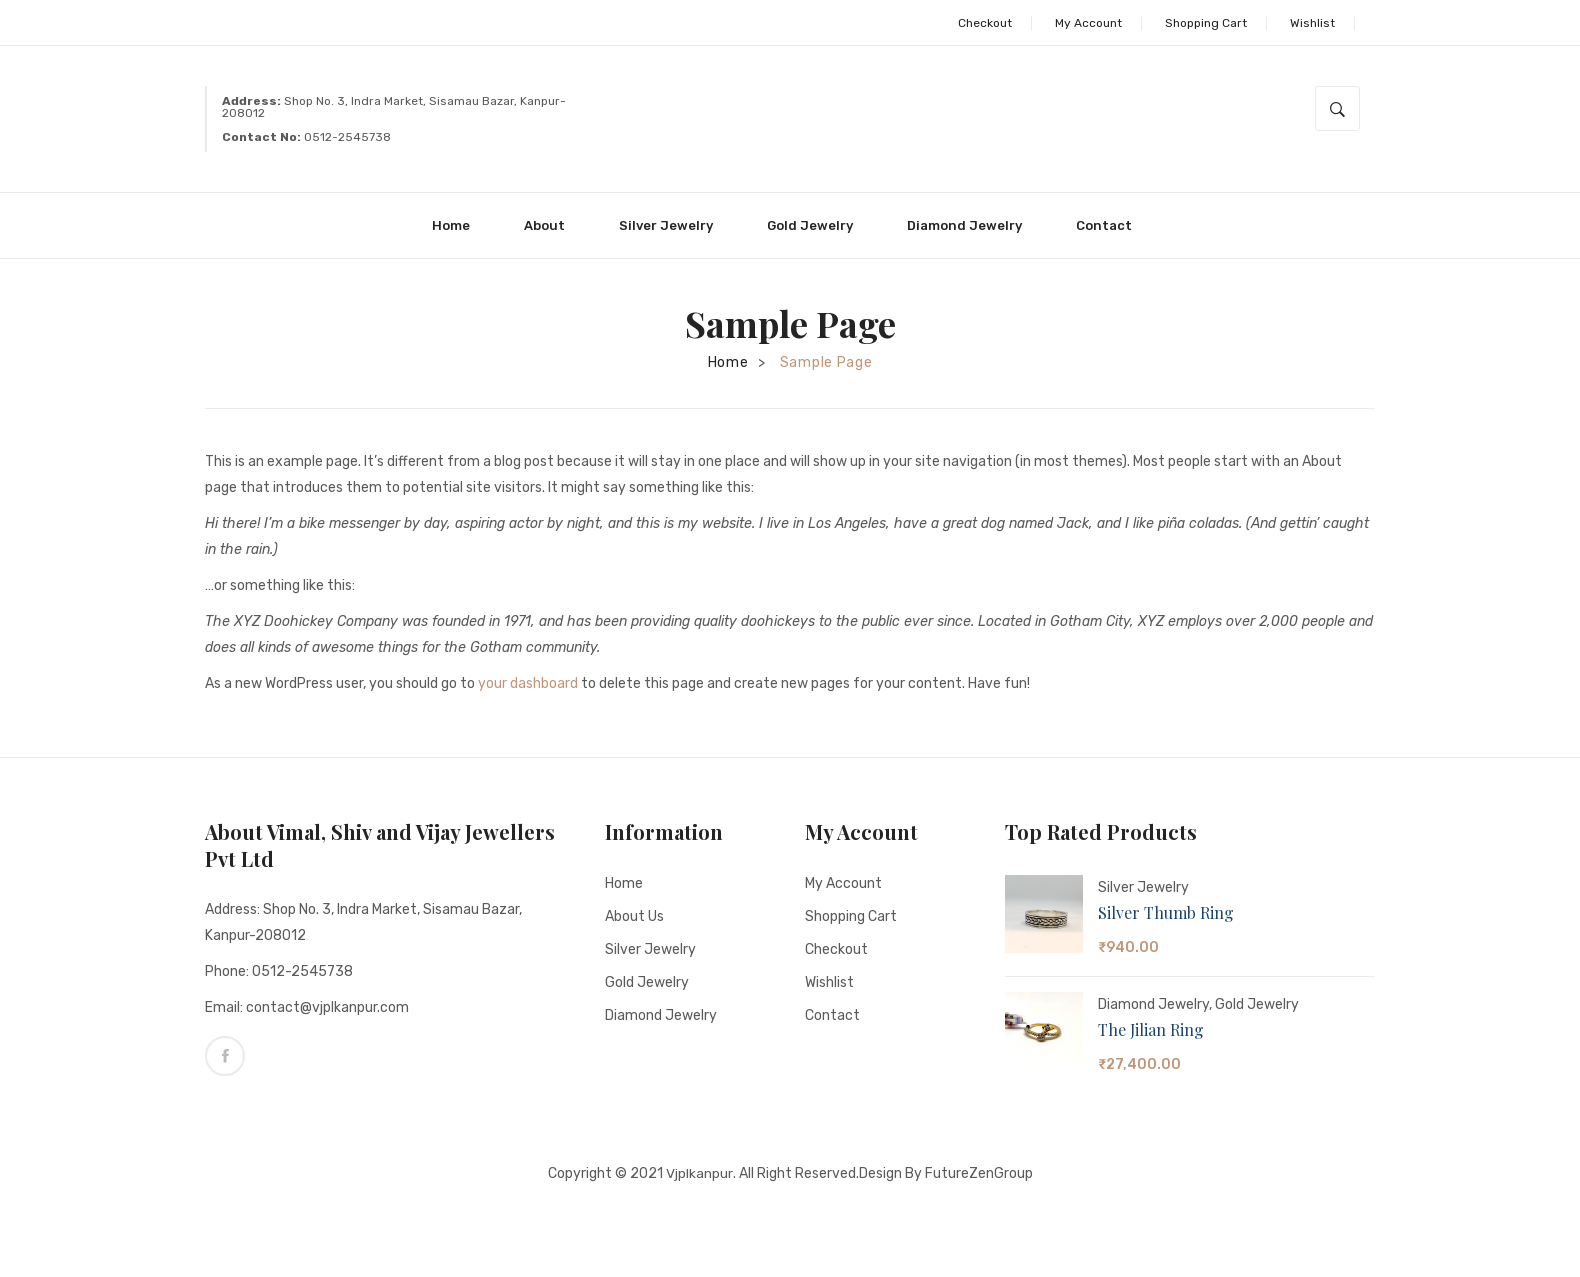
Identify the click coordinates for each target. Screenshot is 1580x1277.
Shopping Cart (1206, 23)
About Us (634, 916)
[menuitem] (459, 225)
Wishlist (1312, 23)
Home (728, 362)
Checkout (985, 23)
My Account (1088, 23)
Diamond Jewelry (661, 1015)
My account (843, 883)
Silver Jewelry (650, 949)
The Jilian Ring (1151, 1029)
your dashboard (528, 683)
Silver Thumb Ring (1166, 912)
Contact (832, 1015)
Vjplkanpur (699, 1172)
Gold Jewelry (647, 982)
